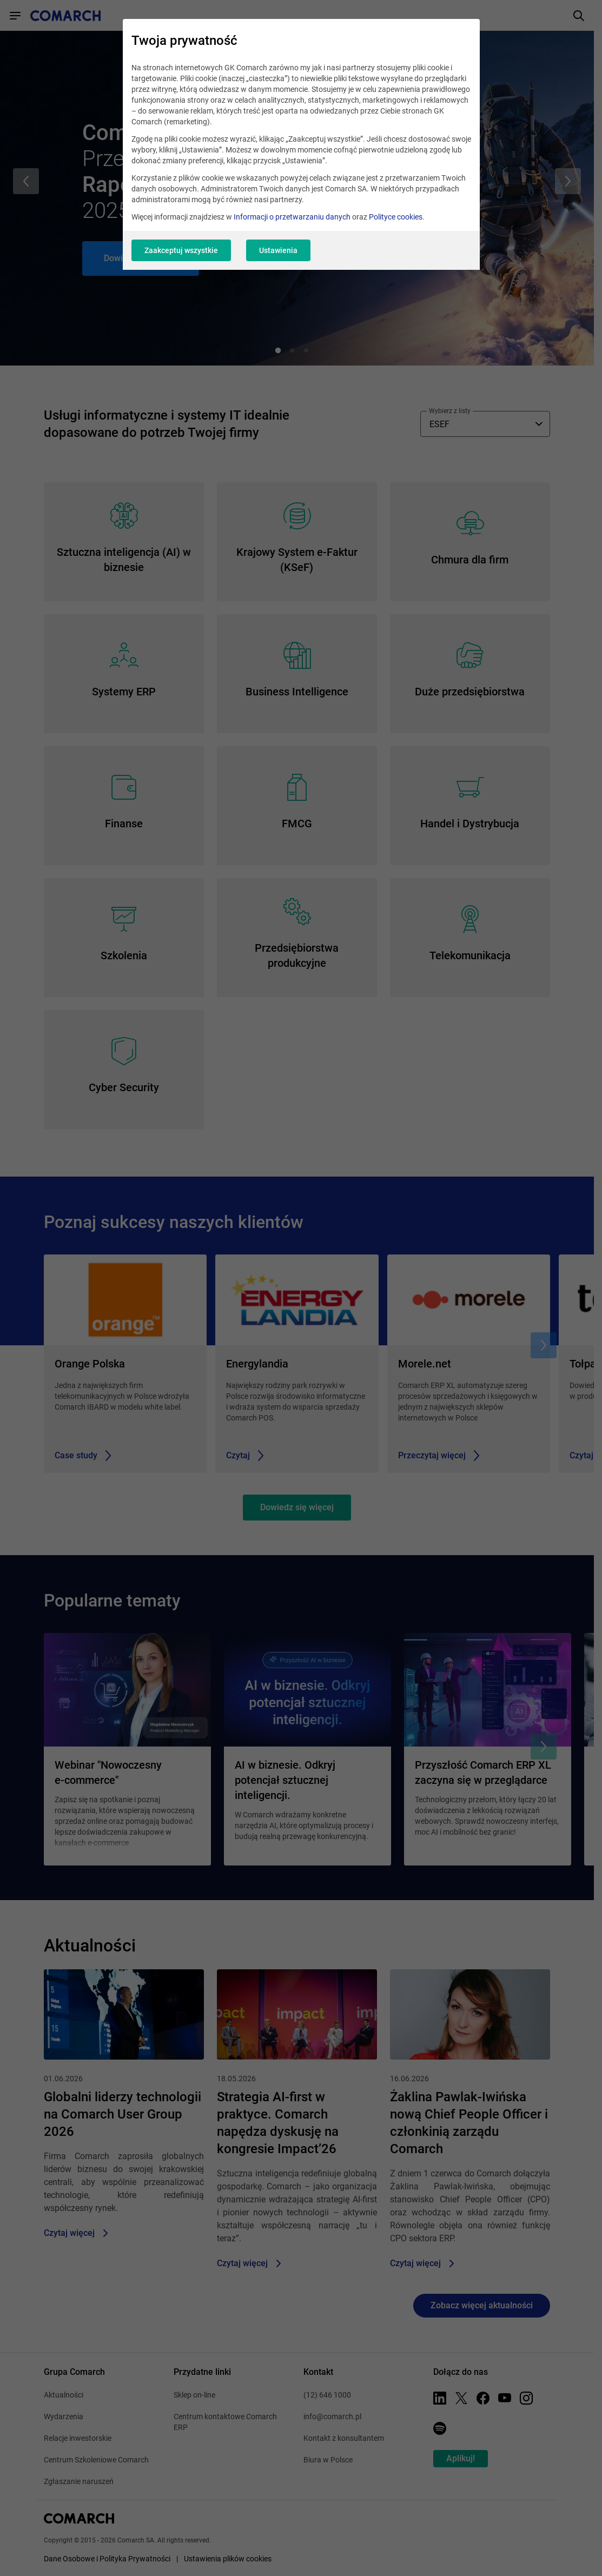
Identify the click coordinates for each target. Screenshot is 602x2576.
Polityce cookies (395, 217)
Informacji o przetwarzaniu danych (292, 217)
